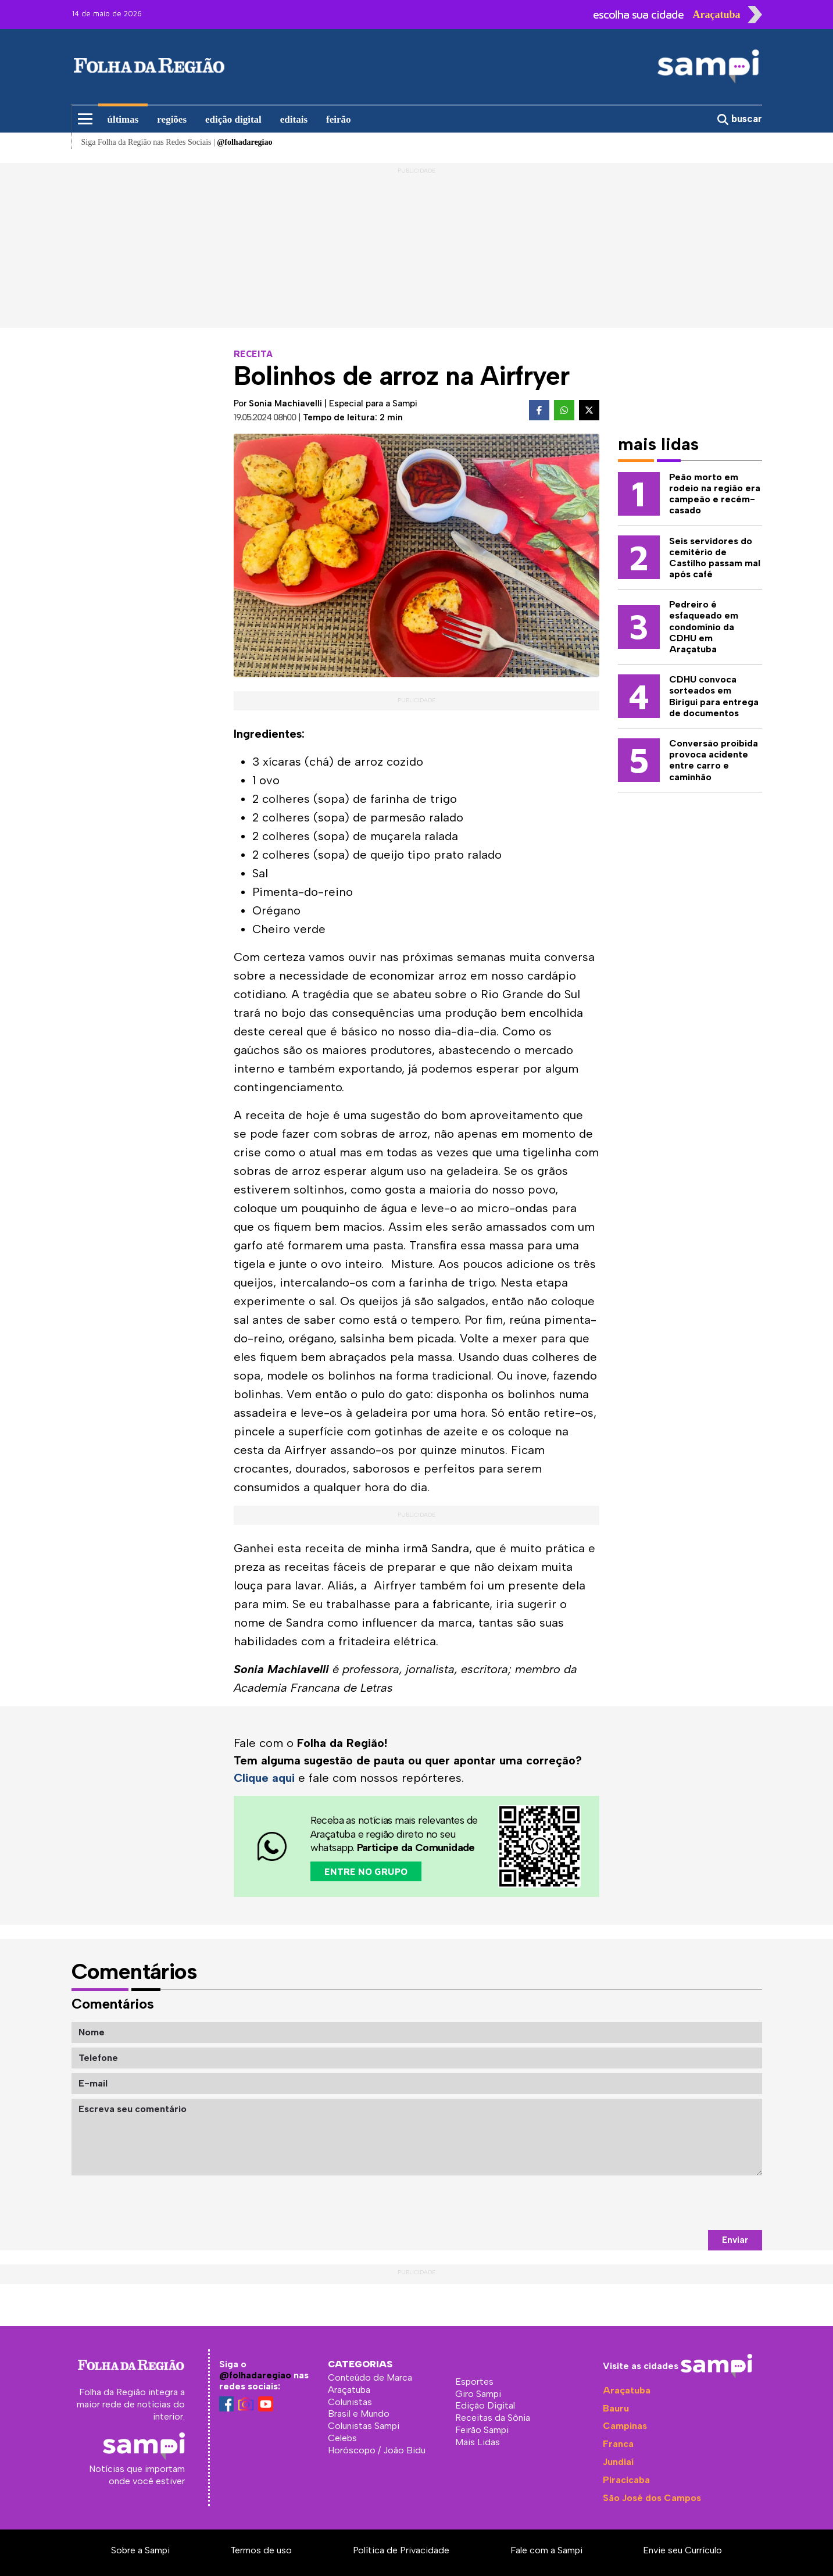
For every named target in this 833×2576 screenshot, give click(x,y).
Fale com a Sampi (546, 2550)
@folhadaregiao (255, 2375)
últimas (123, 119)
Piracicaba (626, 2479)
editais (294, 119)
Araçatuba (626, 2390)
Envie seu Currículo (682, 2550)
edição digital (233, 119)
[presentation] (673, 2202)
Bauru (616, 2408)
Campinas (625, 2425)
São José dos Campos (652, 2497)
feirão (338, 119)
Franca (618, 2443)
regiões (172, 119)
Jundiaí (618, 2461)
